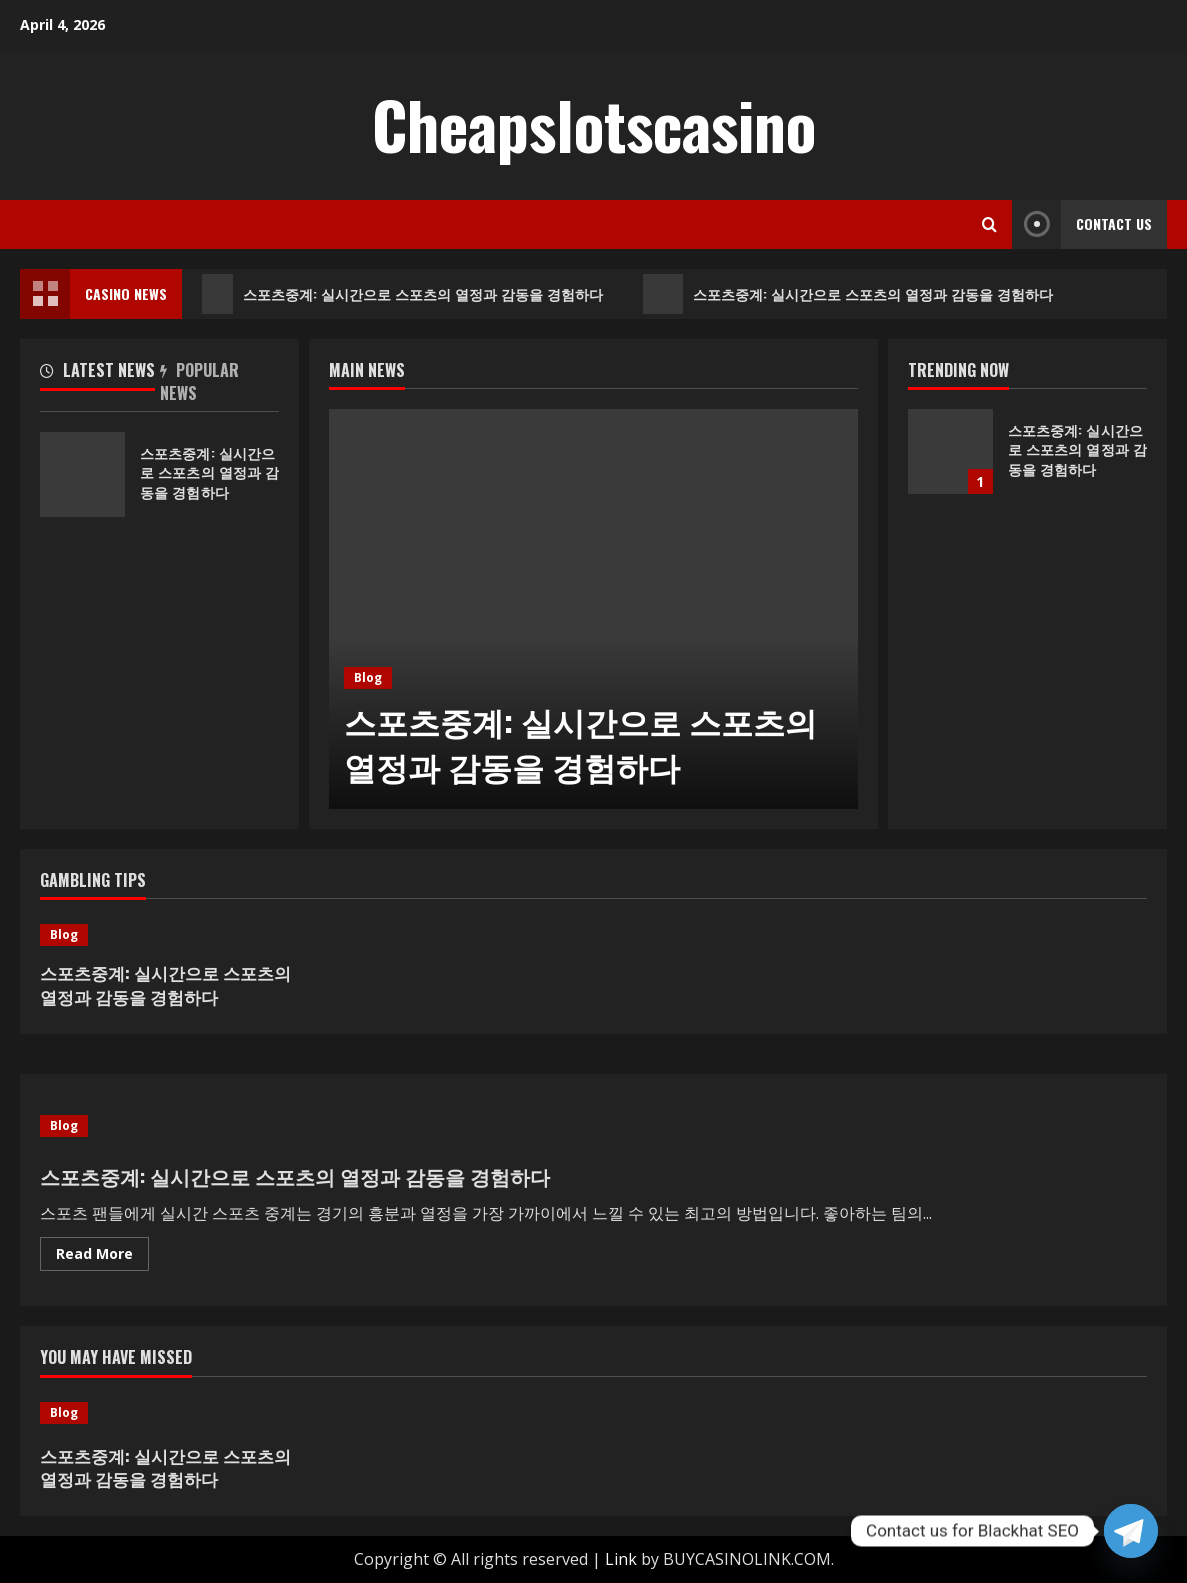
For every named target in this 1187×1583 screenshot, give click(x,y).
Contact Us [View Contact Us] (1082, 224)
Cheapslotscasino (594, 124)
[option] (593, 609)
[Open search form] (989, 224)
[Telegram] (1131, 1531)
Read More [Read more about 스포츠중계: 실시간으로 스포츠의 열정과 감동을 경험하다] (102, 1257)
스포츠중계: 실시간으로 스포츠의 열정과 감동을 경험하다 (404, 294)
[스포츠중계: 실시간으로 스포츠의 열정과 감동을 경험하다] (593, 609)
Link (621, 1559)
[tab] (100, 374)
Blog (368, 677)
